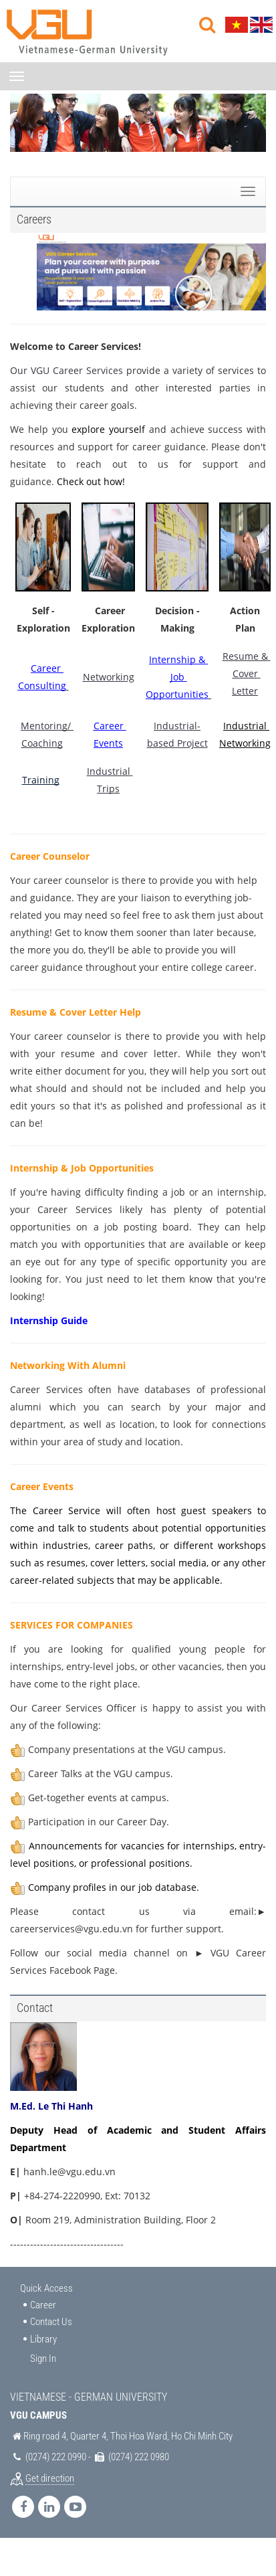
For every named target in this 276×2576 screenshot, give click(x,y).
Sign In (43, 2359)
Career (43, 2305)
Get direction (49, 2478)
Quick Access (46, 2288)
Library (43, 2339)
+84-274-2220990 (62, 2195)
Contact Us (51, 2322)
